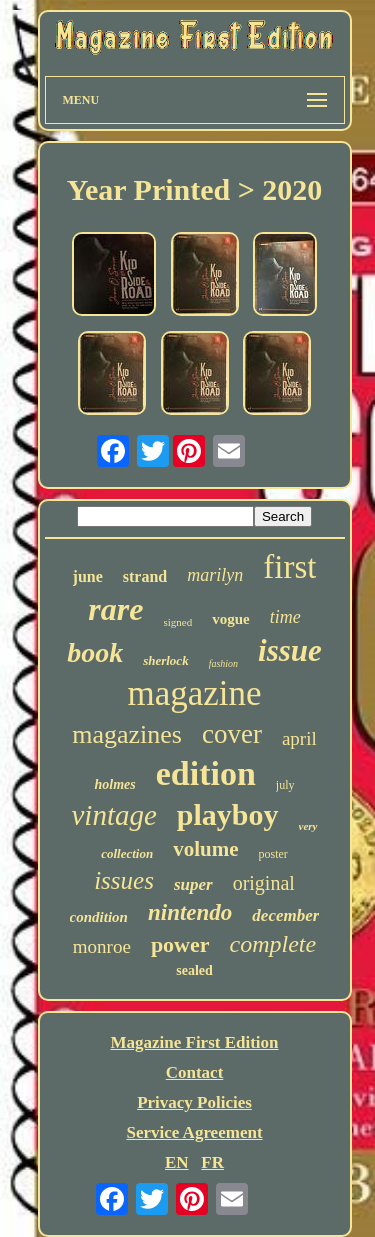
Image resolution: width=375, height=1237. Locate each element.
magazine (194, 693)
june (88, 576)
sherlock (166, 660)
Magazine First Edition (194, 1042)
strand (145, 576)
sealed (194, 970)
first (289, 567)
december (285, 915)
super (193, 884)
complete (273, 944)
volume (205, 849)
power (180, 944)
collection (127, 853)
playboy (228, 814)
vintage (113, 815)
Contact (195, 1072)
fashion (223, 663)
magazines (127, 734)
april (299, 738)
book (95, 652)
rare (115, 609)
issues (124, 880)
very (308, 826)
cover (232, 734)
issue (290, 650)
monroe (102, 946)
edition (206, 773)
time (285, 617)
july (285, 785)
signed (177, 622)
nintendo (190, 912)
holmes (114, 784)
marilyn (215, 575)
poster (273, 854)
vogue (231, 619)
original (264, 883)
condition (99, 917)
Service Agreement (194, 1132)
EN (177, 1162)
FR (212, 1162)
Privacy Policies (194, 1102)
